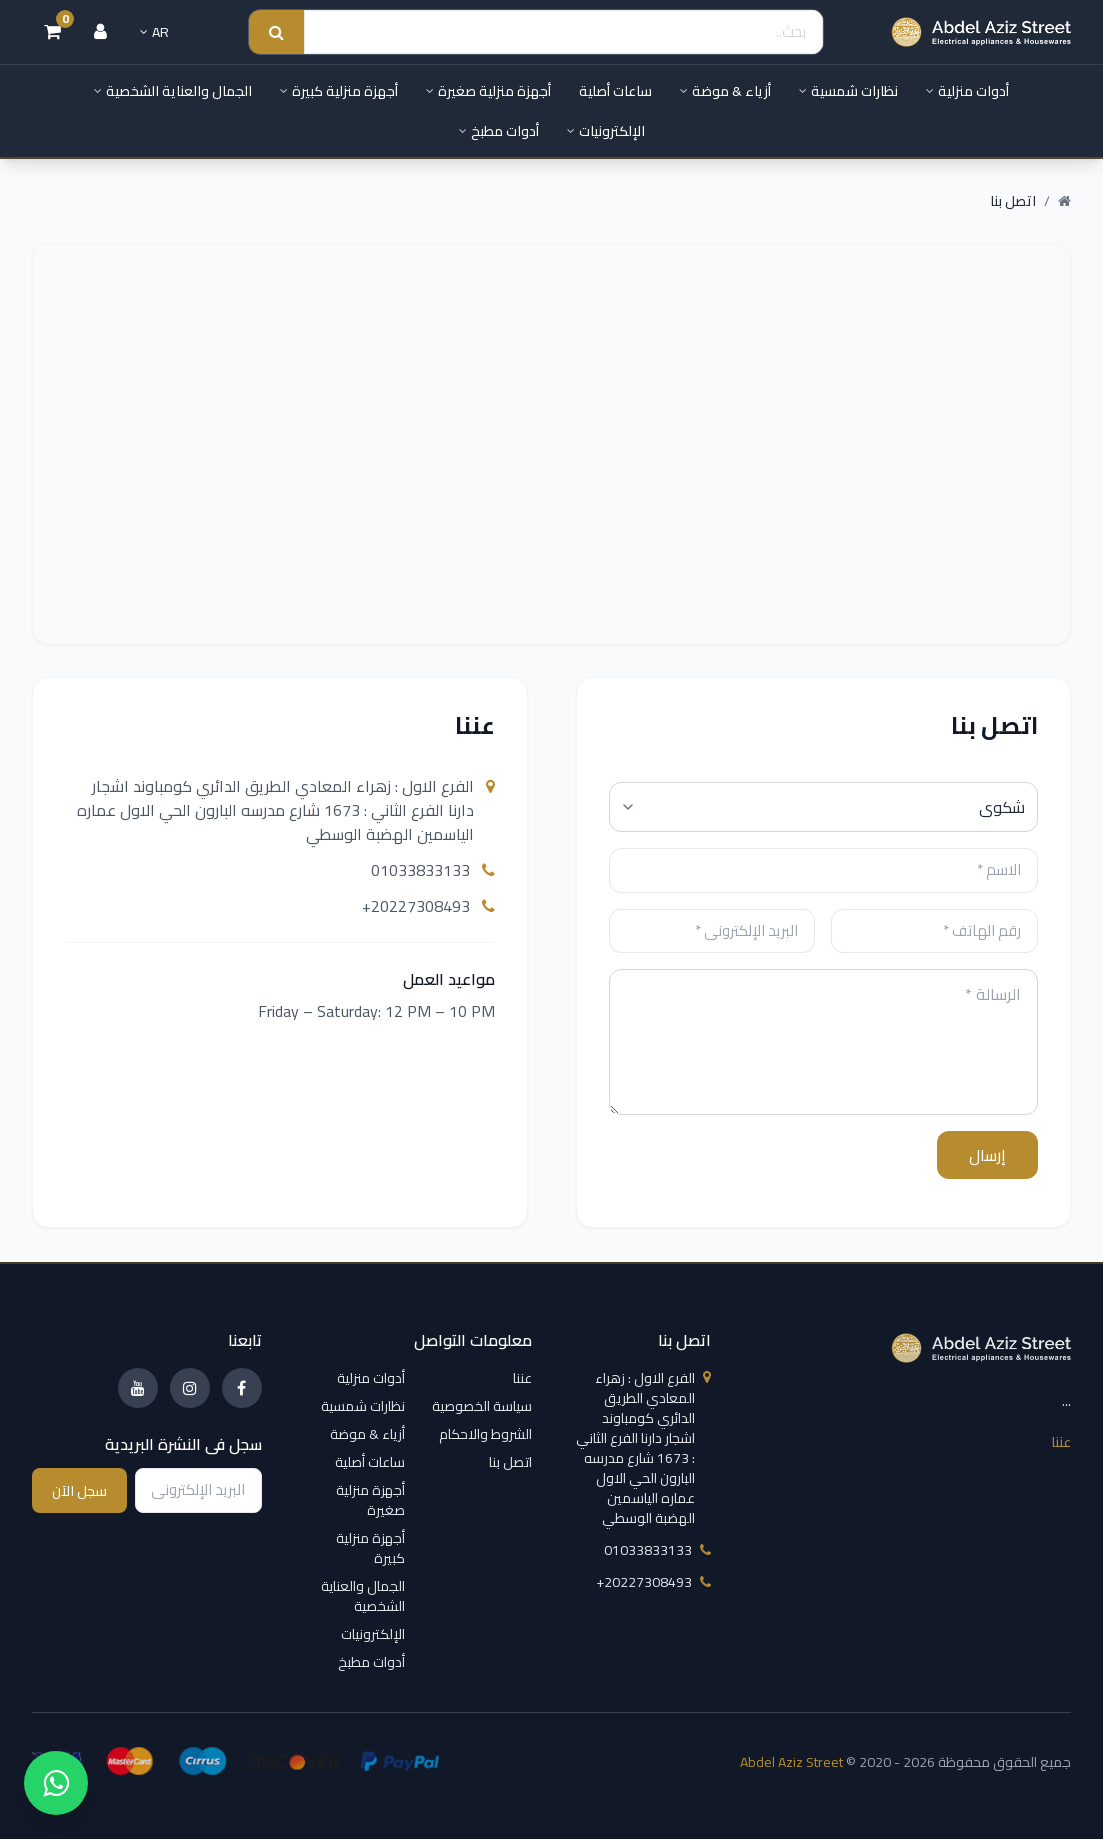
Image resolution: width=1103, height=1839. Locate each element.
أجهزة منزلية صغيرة (488, 91)
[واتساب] (56, 1783)
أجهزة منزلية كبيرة (339, 91)
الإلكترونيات (606, 131)
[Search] (563, 32)
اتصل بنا (510, 1462)
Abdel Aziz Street (791, 1762)
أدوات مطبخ (499, 131)
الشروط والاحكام (485, 1434)
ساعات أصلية (615, 91)
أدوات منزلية (967, 91)
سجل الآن (79, 1491)
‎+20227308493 (428, 906)
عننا (1061, 1442)
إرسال (987, 1155)
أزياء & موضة (725, 91)
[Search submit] (276, 32)
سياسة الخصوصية (482, 1406)
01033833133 (433, 870)
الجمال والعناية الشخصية (173, 91)
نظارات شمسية (848, 91)
